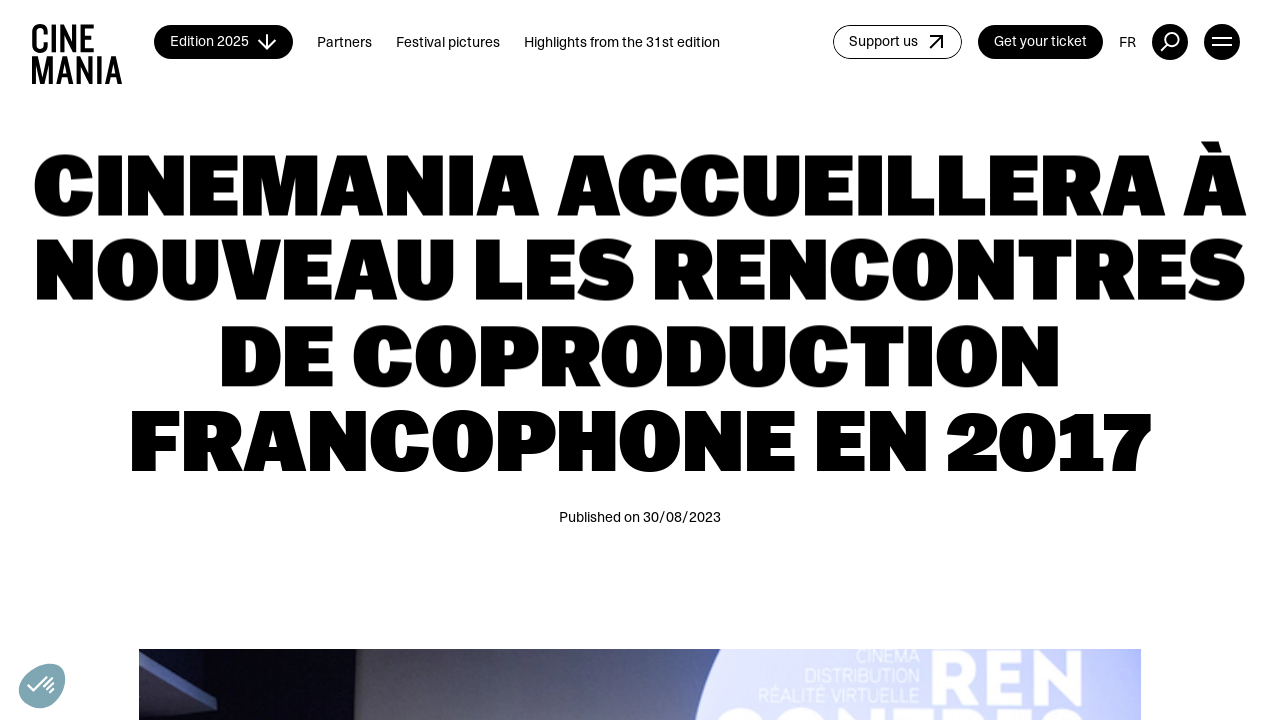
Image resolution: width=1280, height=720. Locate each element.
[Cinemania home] (93, 42)
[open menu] (1222, 42)
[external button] (1170, 42)
